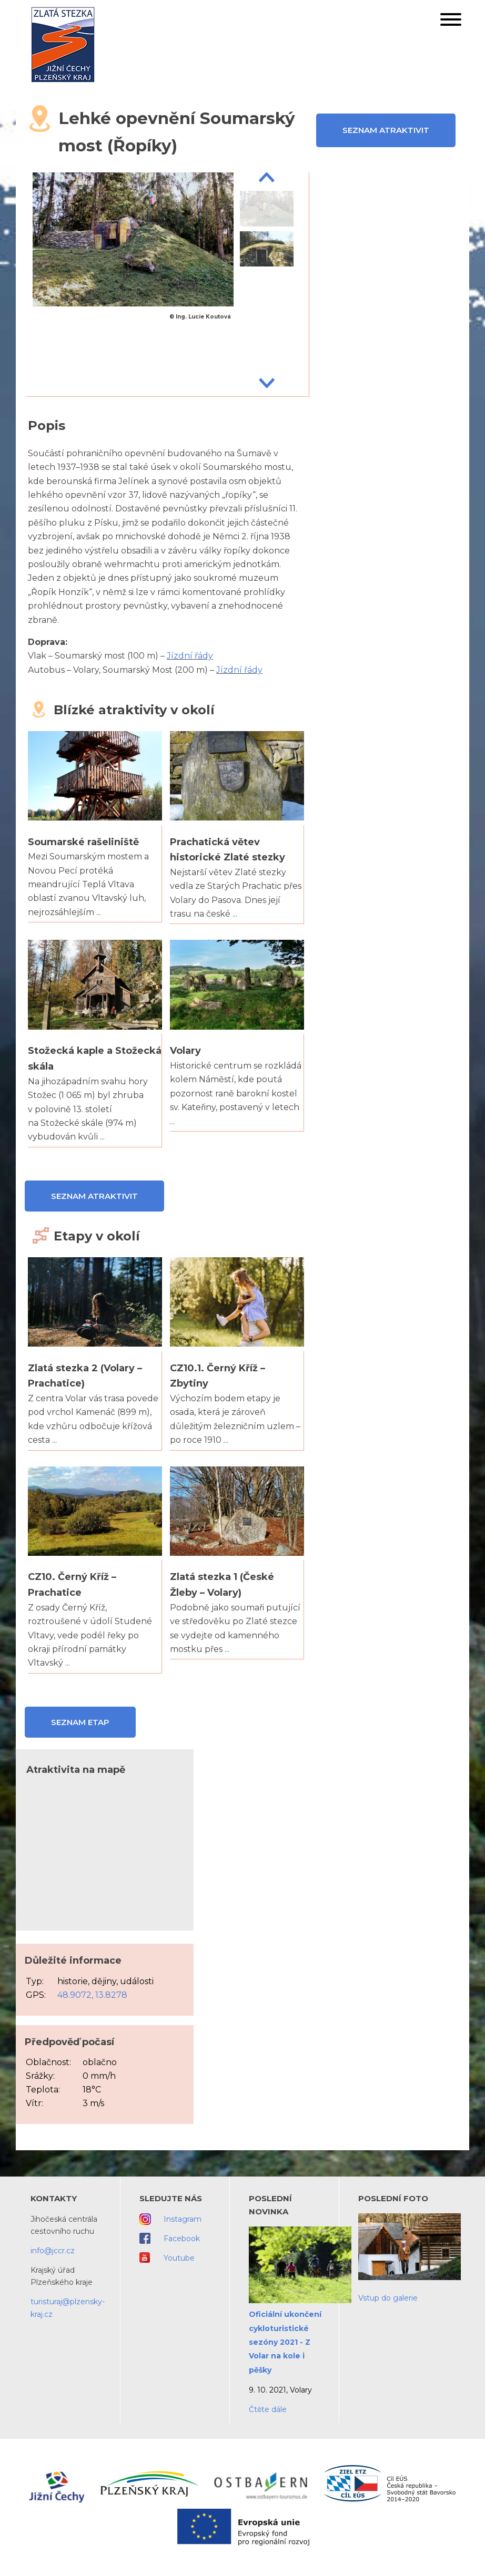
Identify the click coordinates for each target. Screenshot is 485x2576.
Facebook (182, 2238)
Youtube (179, 2258)
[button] (450, 21)
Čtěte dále (268, 2409)
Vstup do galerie (388, 2298)
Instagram (182, 2219)
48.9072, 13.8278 (92, 1995)
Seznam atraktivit (385, 130)
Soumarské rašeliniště (83, 842)
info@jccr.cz (53, 2250)
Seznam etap (80, 1722)
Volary (185, 1050)
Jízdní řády (190, 656)
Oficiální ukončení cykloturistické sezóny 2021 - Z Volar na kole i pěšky (285, 2342)
